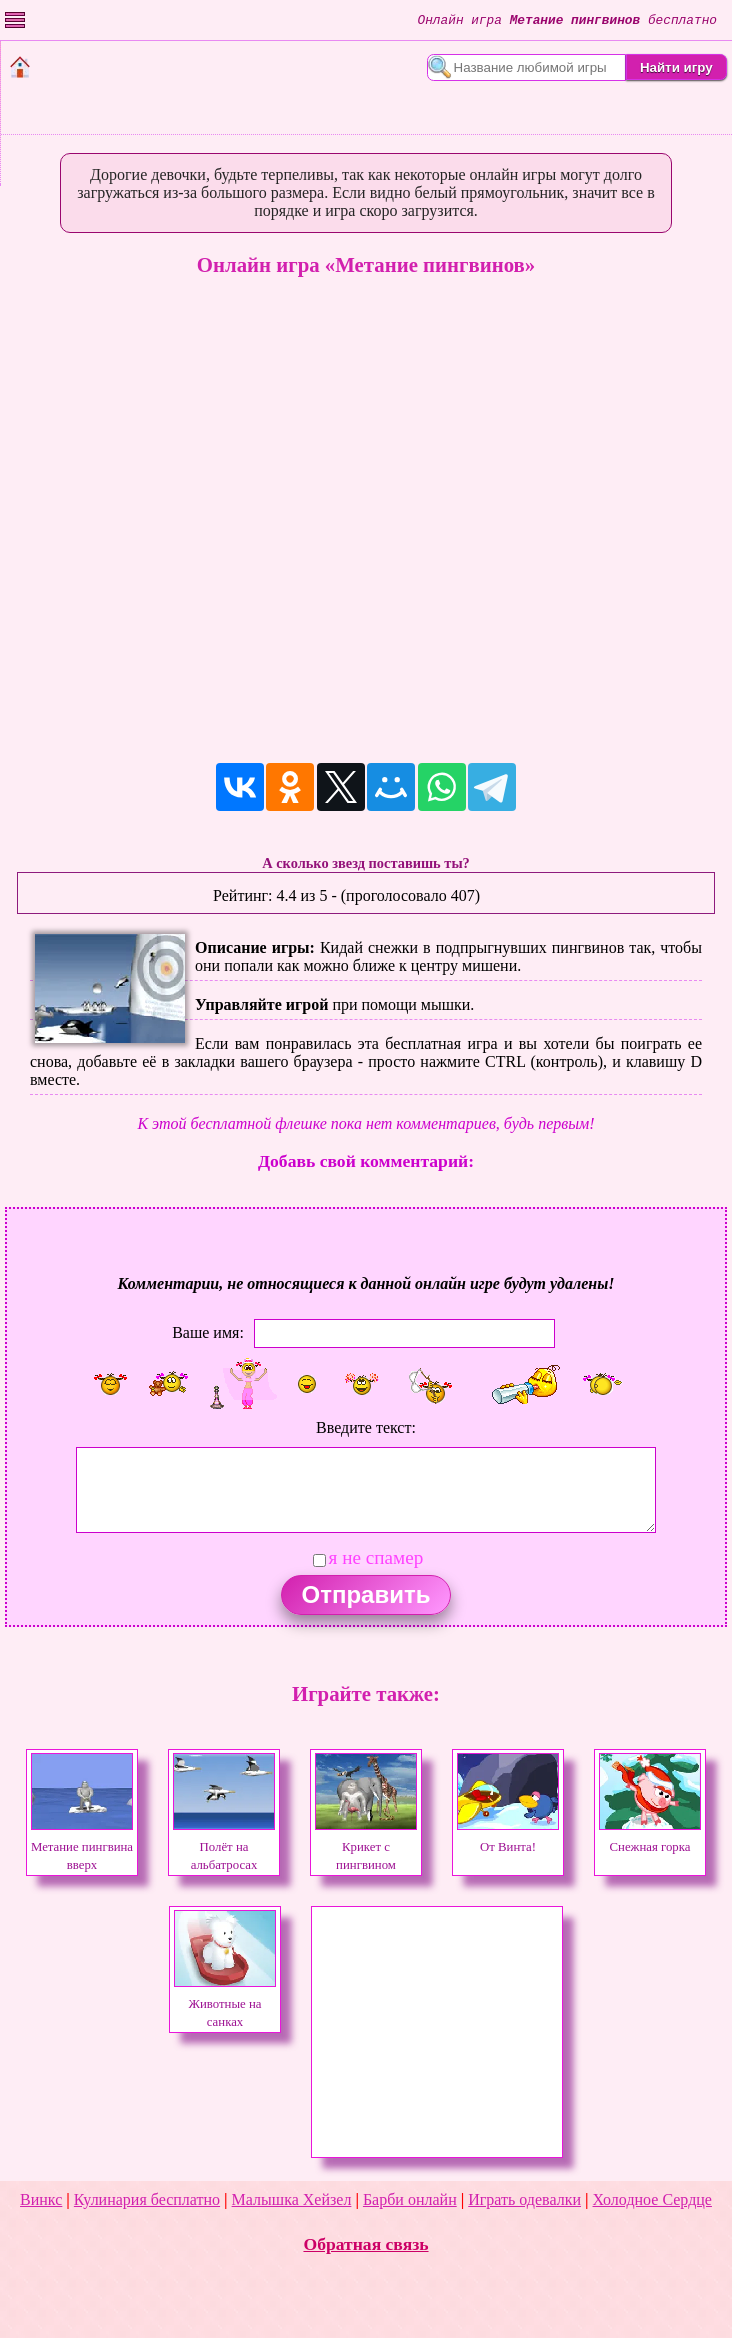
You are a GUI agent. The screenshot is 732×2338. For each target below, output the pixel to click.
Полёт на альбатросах (224, 1847)
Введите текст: (366, 1427)
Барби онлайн (410, 2199)
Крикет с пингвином (366, 1847)
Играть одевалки (524, 2199)
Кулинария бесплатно (147, 2199)
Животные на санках (225, 2004)
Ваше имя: (208, 1332)
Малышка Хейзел (292, 2199)
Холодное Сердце (652, 2199)
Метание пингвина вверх (82, 1847)
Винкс (41, 2199)
